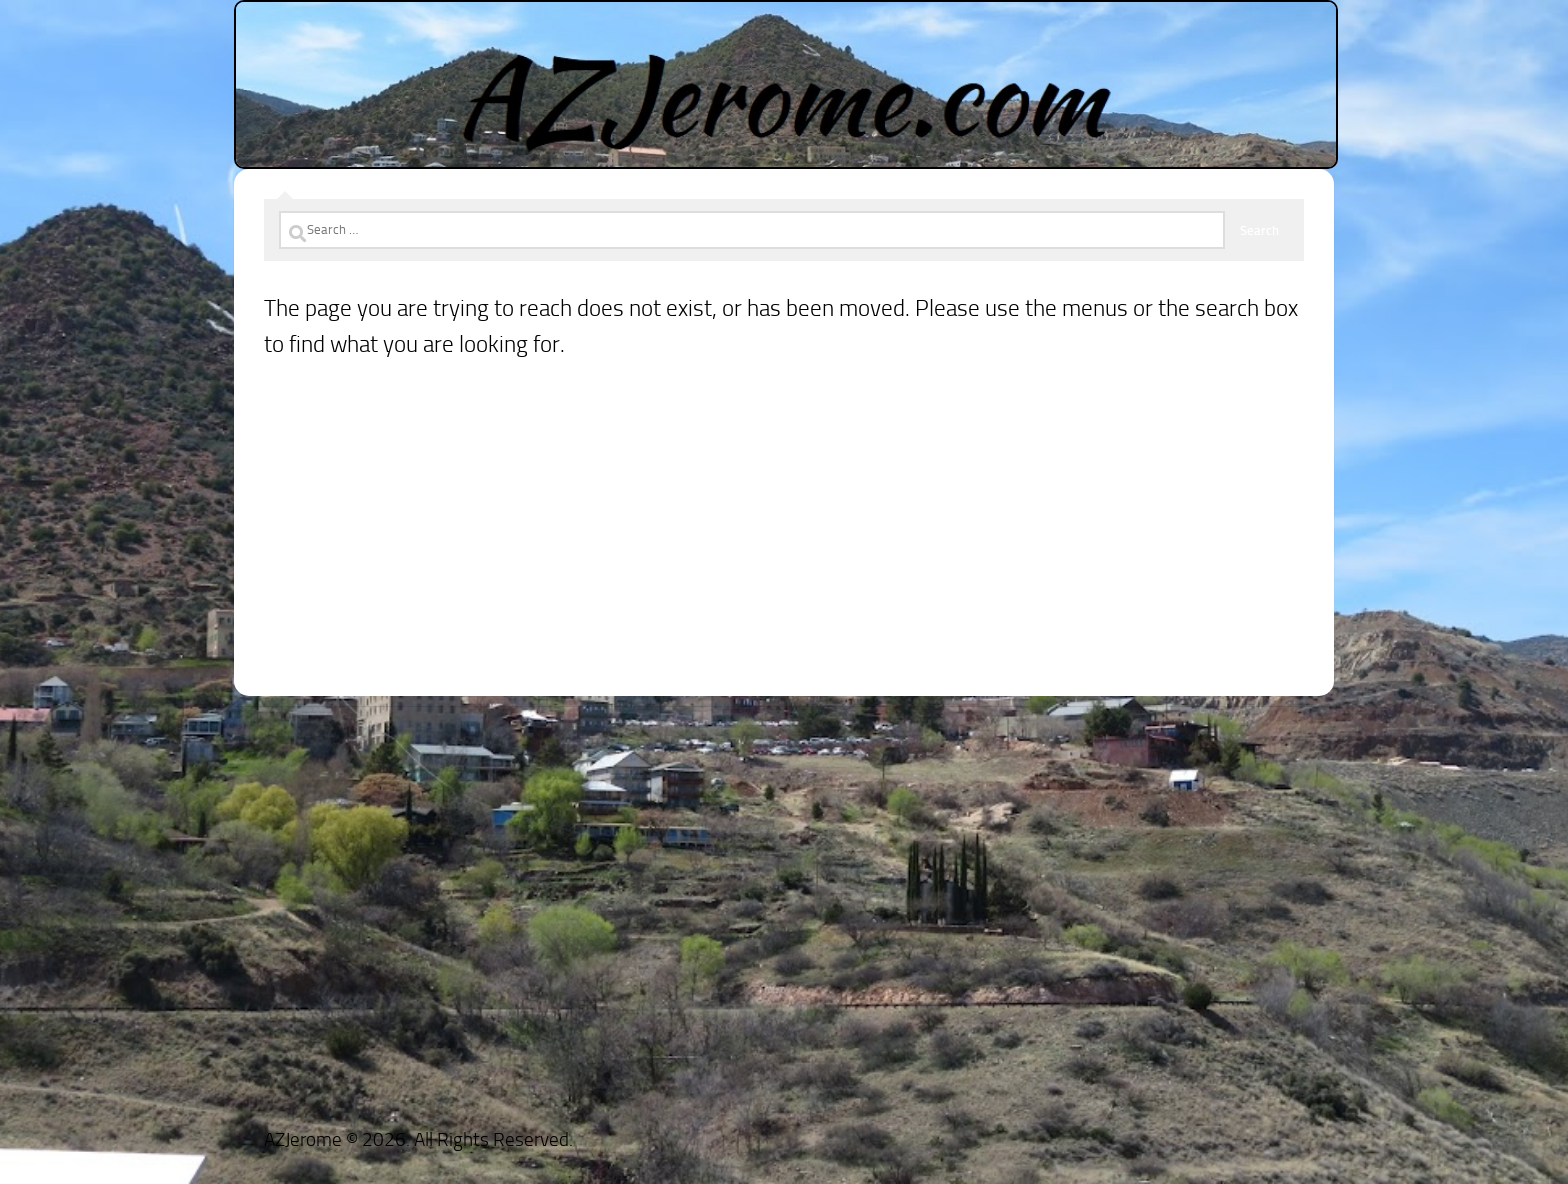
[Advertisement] (784, 556)
